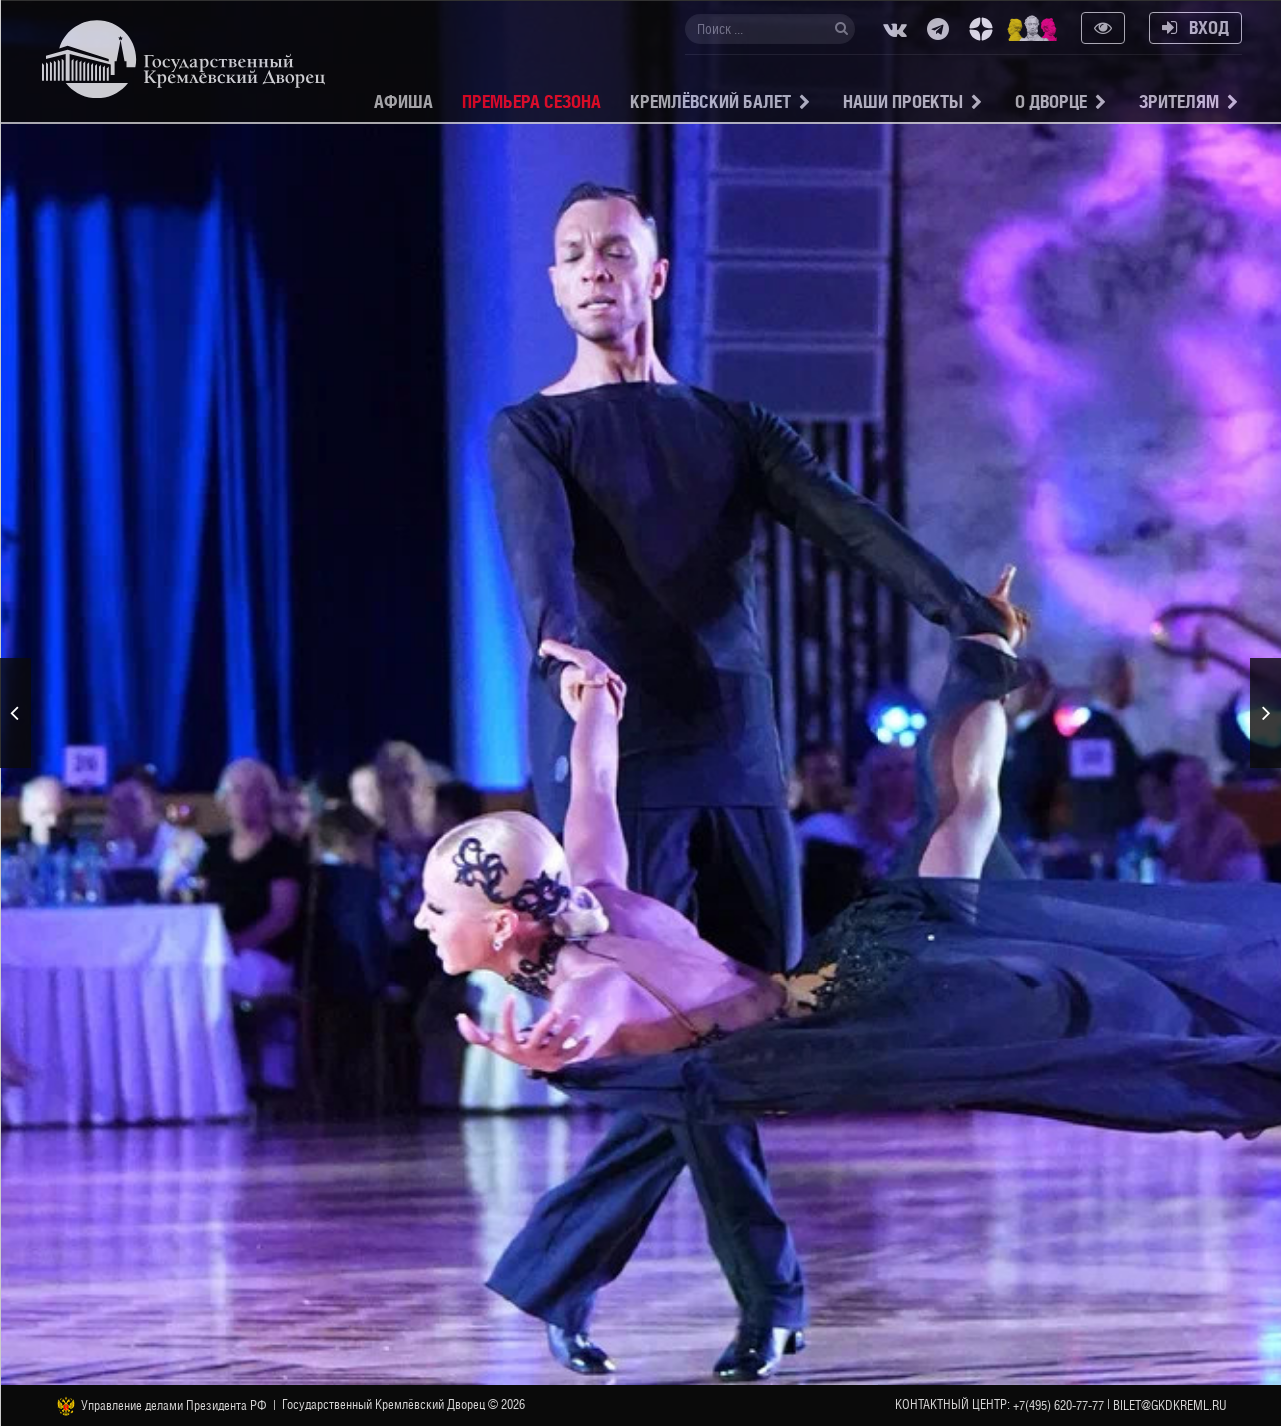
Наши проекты (903, 101)
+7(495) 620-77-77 (1058, 1405)
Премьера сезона (531, 101)
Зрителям (1179, 101)
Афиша (403, 101)
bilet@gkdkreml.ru (1170, 1405)
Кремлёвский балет (710, 101)
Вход (1195, 27)
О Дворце (1051, 101)
